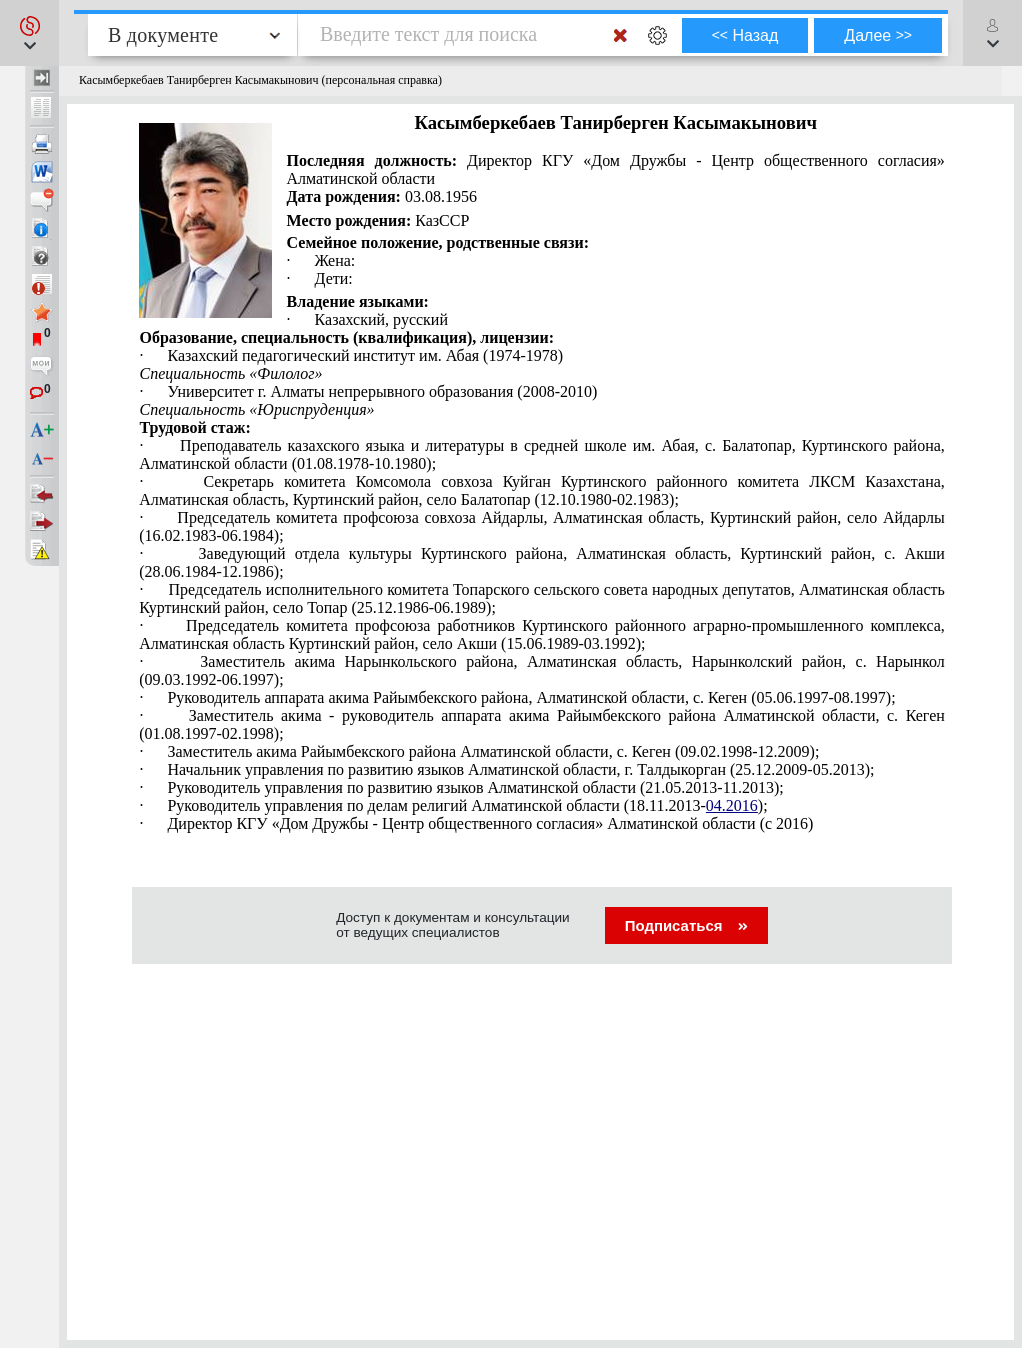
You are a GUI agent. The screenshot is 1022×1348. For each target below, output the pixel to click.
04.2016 (732, 805)
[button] (29, 33)
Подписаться (686, 925)
